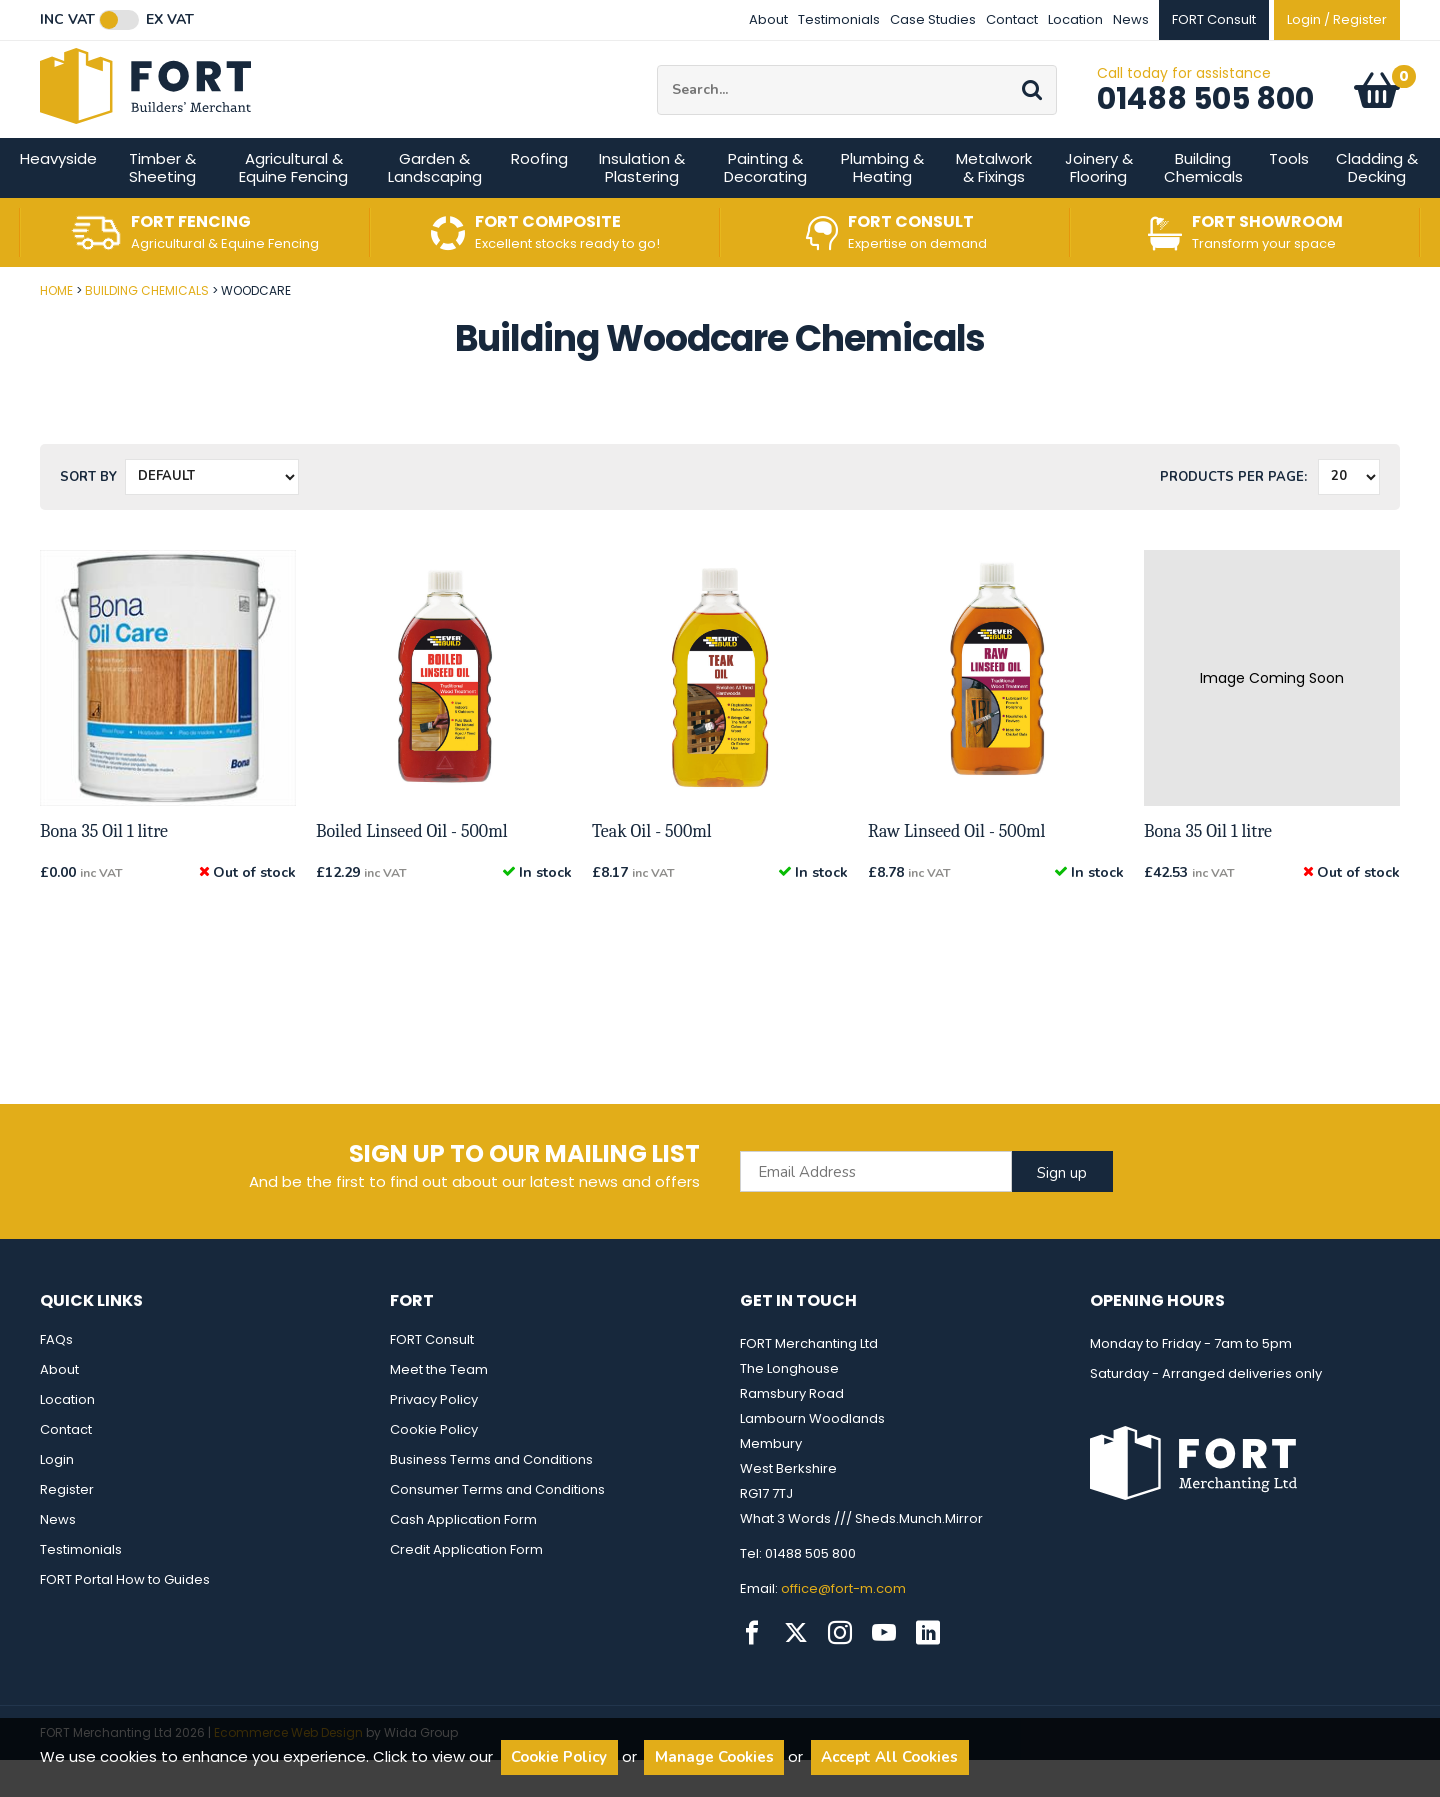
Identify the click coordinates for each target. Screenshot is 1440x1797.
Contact (1012, 19)
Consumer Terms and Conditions (497, 1526)
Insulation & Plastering (642, 204)
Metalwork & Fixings (994, 204)
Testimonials (839, 19)
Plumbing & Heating (882, 204)
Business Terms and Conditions (491, 1496)
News (1131, 19)
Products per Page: (1233, 514)
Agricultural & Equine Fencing (293, 204)
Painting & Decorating (765, 204)
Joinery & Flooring (1099, 204)
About (768, 19)
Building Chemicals (1203, 204)
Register (67, 1526)
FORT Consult (432, 1376)
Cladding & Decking (1377, 204)
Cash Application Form (463, 1556)
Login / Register (1337, 19)
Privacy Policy (434, 1436)
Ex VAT (170, 20)
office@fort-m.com (843, 1625)
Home (56, 327)
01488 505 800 (1205, 117)
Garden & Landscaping (435, 204)
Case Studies (933, 19)
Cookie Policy (434, 1466)
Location (1075, 19)
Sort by (88, 514)
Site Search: (657, 83)
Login (57, 1496)
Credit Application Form (466, 1586)
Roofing (539, 195)
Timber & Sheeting (162, 204)
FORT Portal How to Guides (125, 1616)
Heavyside (58, 195)
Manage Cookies (714, 1757)
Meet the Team (439, 1406)
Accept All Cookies (889, 1757)
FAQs (56, 1376)
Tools (1289, 195)
